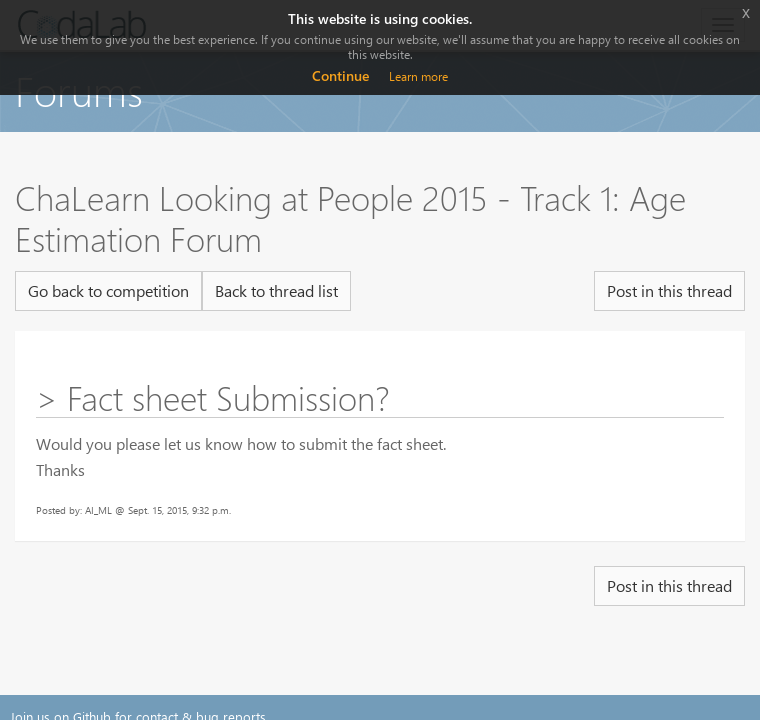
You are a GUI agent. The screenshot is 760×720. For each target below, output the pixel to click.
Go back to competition (108, 290)
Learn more (418, 76)
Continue (340, 75)
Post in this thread (669, 290)
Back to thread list (276, 290)
